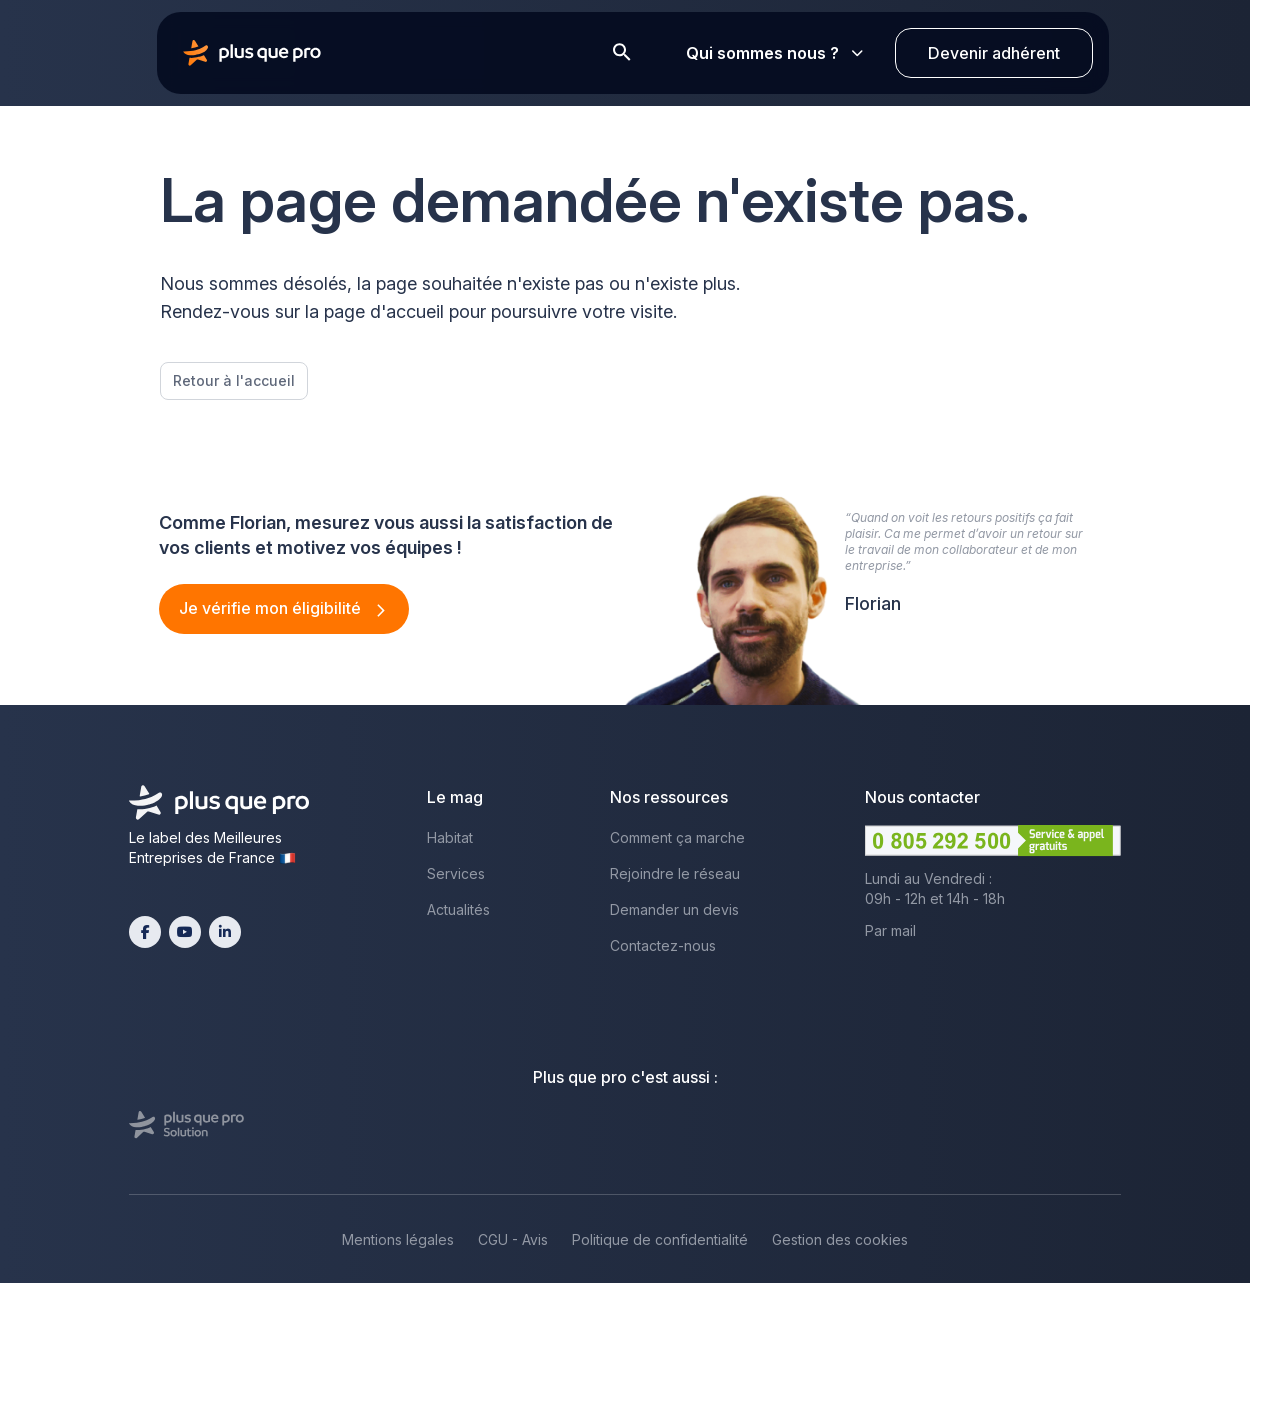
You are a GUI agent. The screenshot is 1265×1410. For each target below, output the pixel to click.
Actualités (458, 909)
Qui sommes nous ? (774, 53)
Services (456, 873)
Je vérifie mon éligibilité (272, 608)
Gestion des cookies (840, 1239)
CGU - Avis (513, 1239)
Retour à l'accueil (234, 380)
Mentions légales (398, 1239)
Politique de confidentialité (660, 1239)
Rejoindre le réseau (675, 873)
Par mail (890, 930)
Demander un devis (674, 909)
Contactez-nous (663, 945)
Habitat (450, 837)
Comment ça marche (677, 837)
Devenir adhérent (994, 53)
